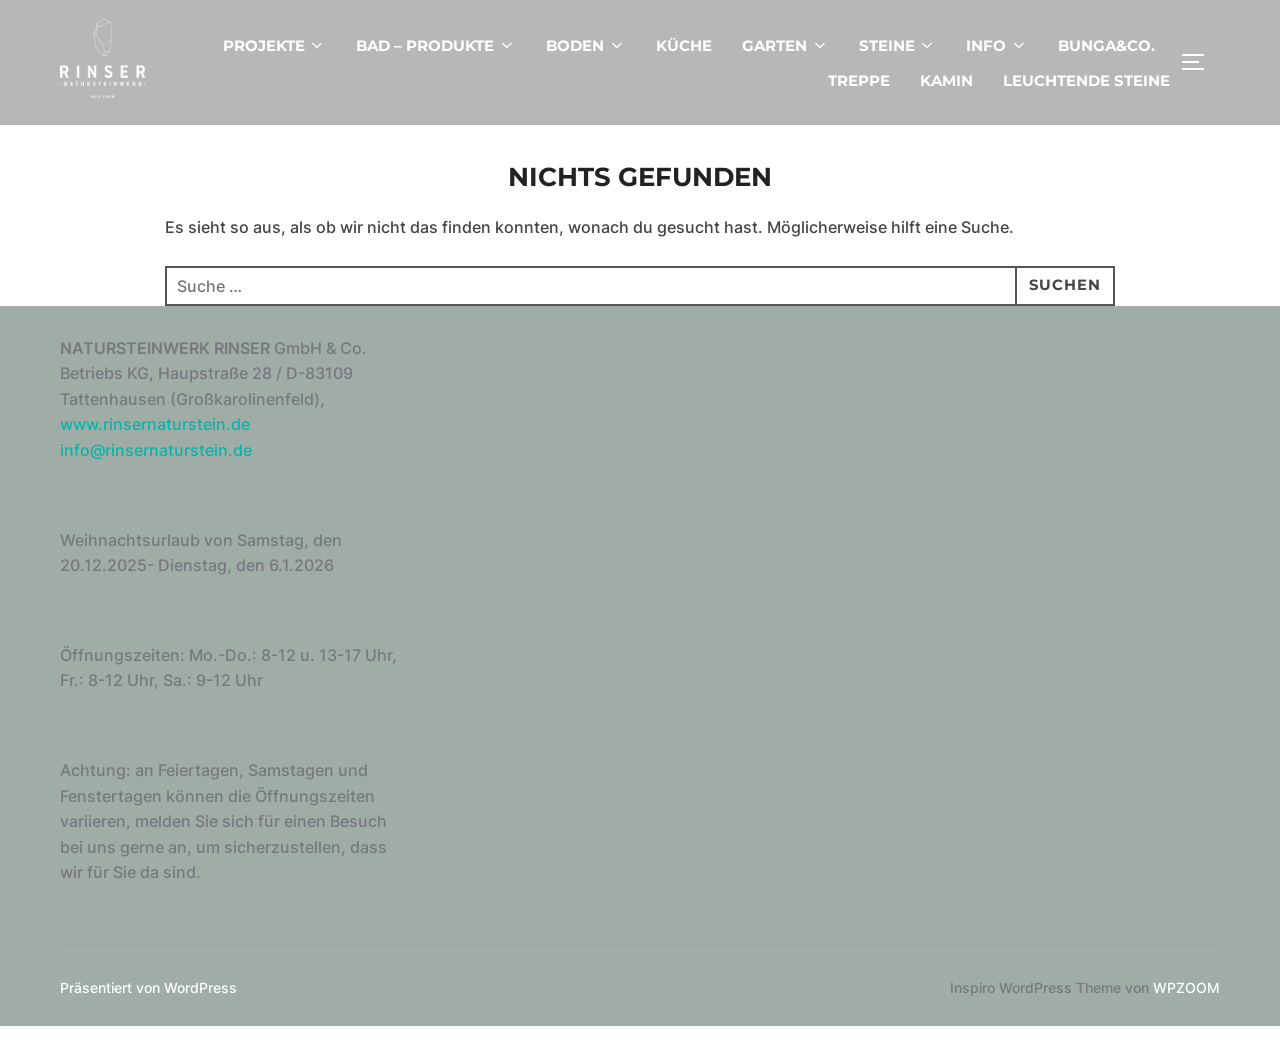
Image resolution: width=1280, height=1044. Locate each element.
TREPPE (859, 80)
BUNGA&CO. (1106, 45)
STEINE (898, 45)
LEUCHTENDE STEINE (1086, 80)
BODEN (586, 45)
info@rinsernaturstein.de (156, 468)
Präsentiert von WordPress (148, 1005)
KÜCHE (684, 45)
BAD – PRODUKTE (436, 45)
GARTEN (785, 45)
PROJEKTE (275, 45)
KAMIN (946, 80)
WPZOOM (1186, 1005)
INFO (997, 45)
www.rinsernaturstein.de (155, 442)
